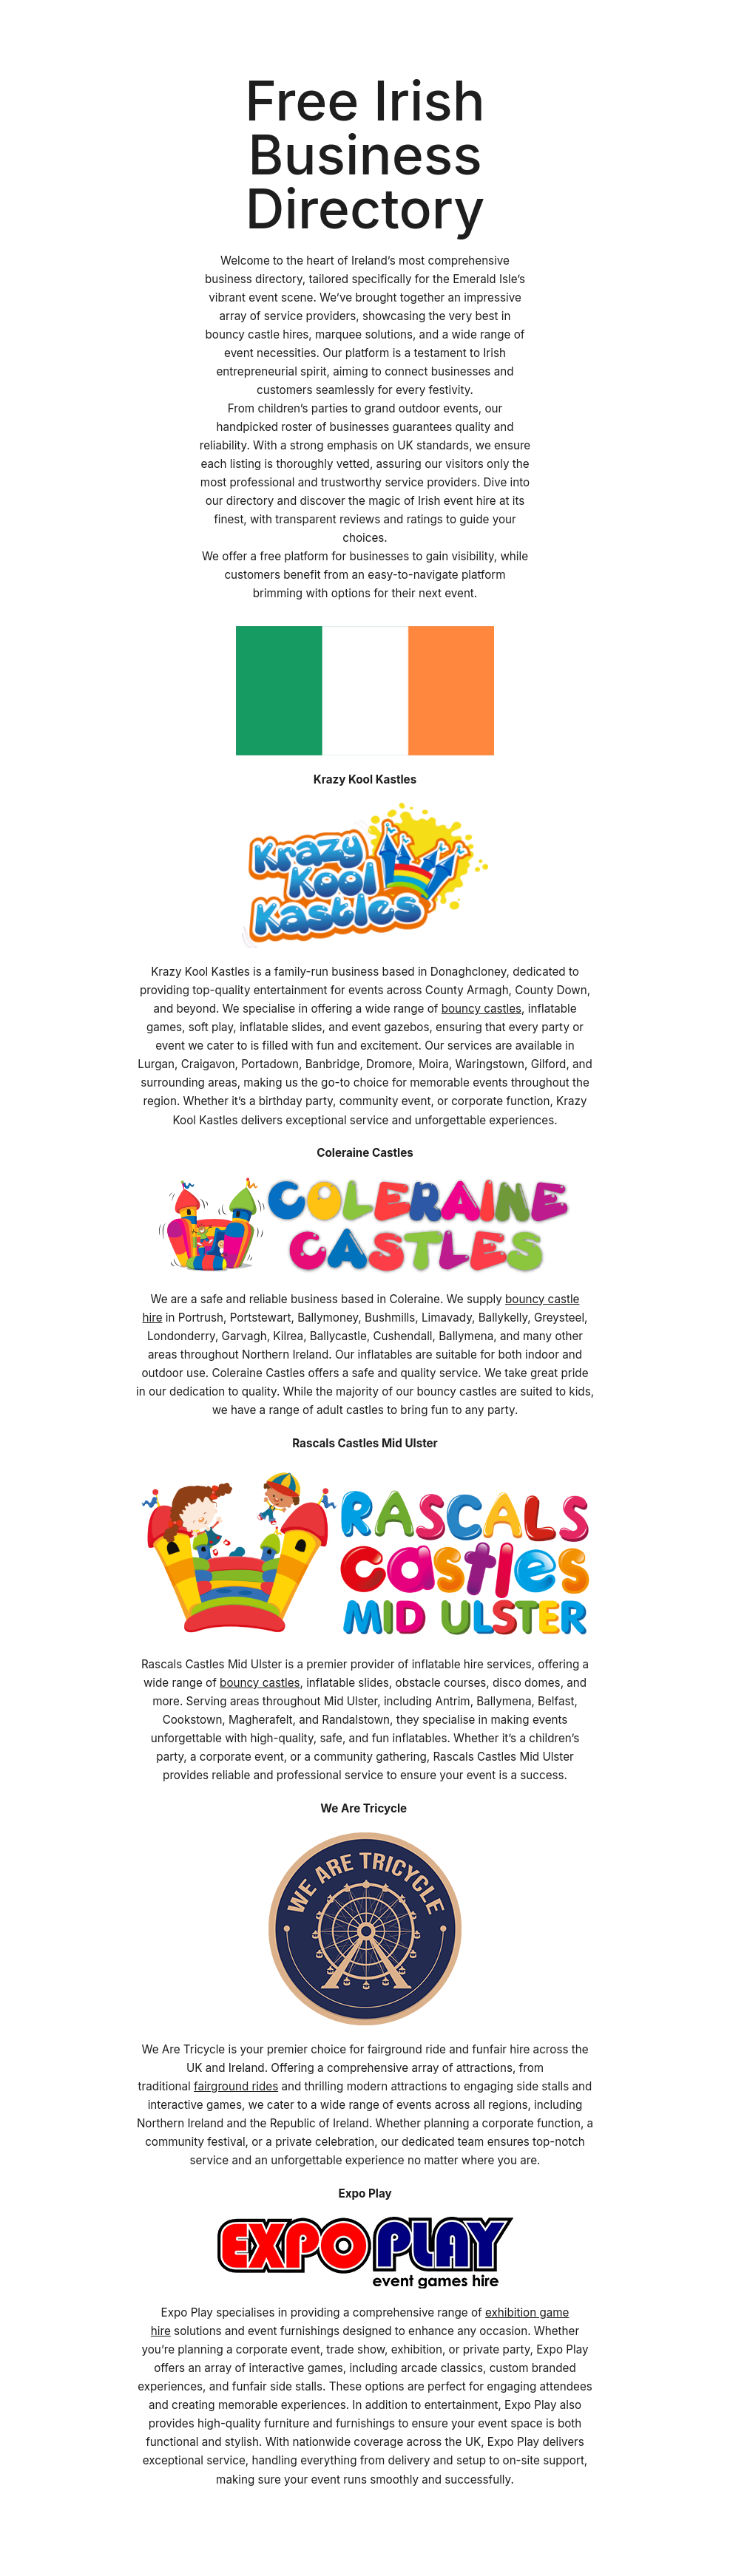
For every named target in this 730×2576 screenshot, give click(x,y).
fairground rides (236, 2086)
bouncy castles (481, 1009)
